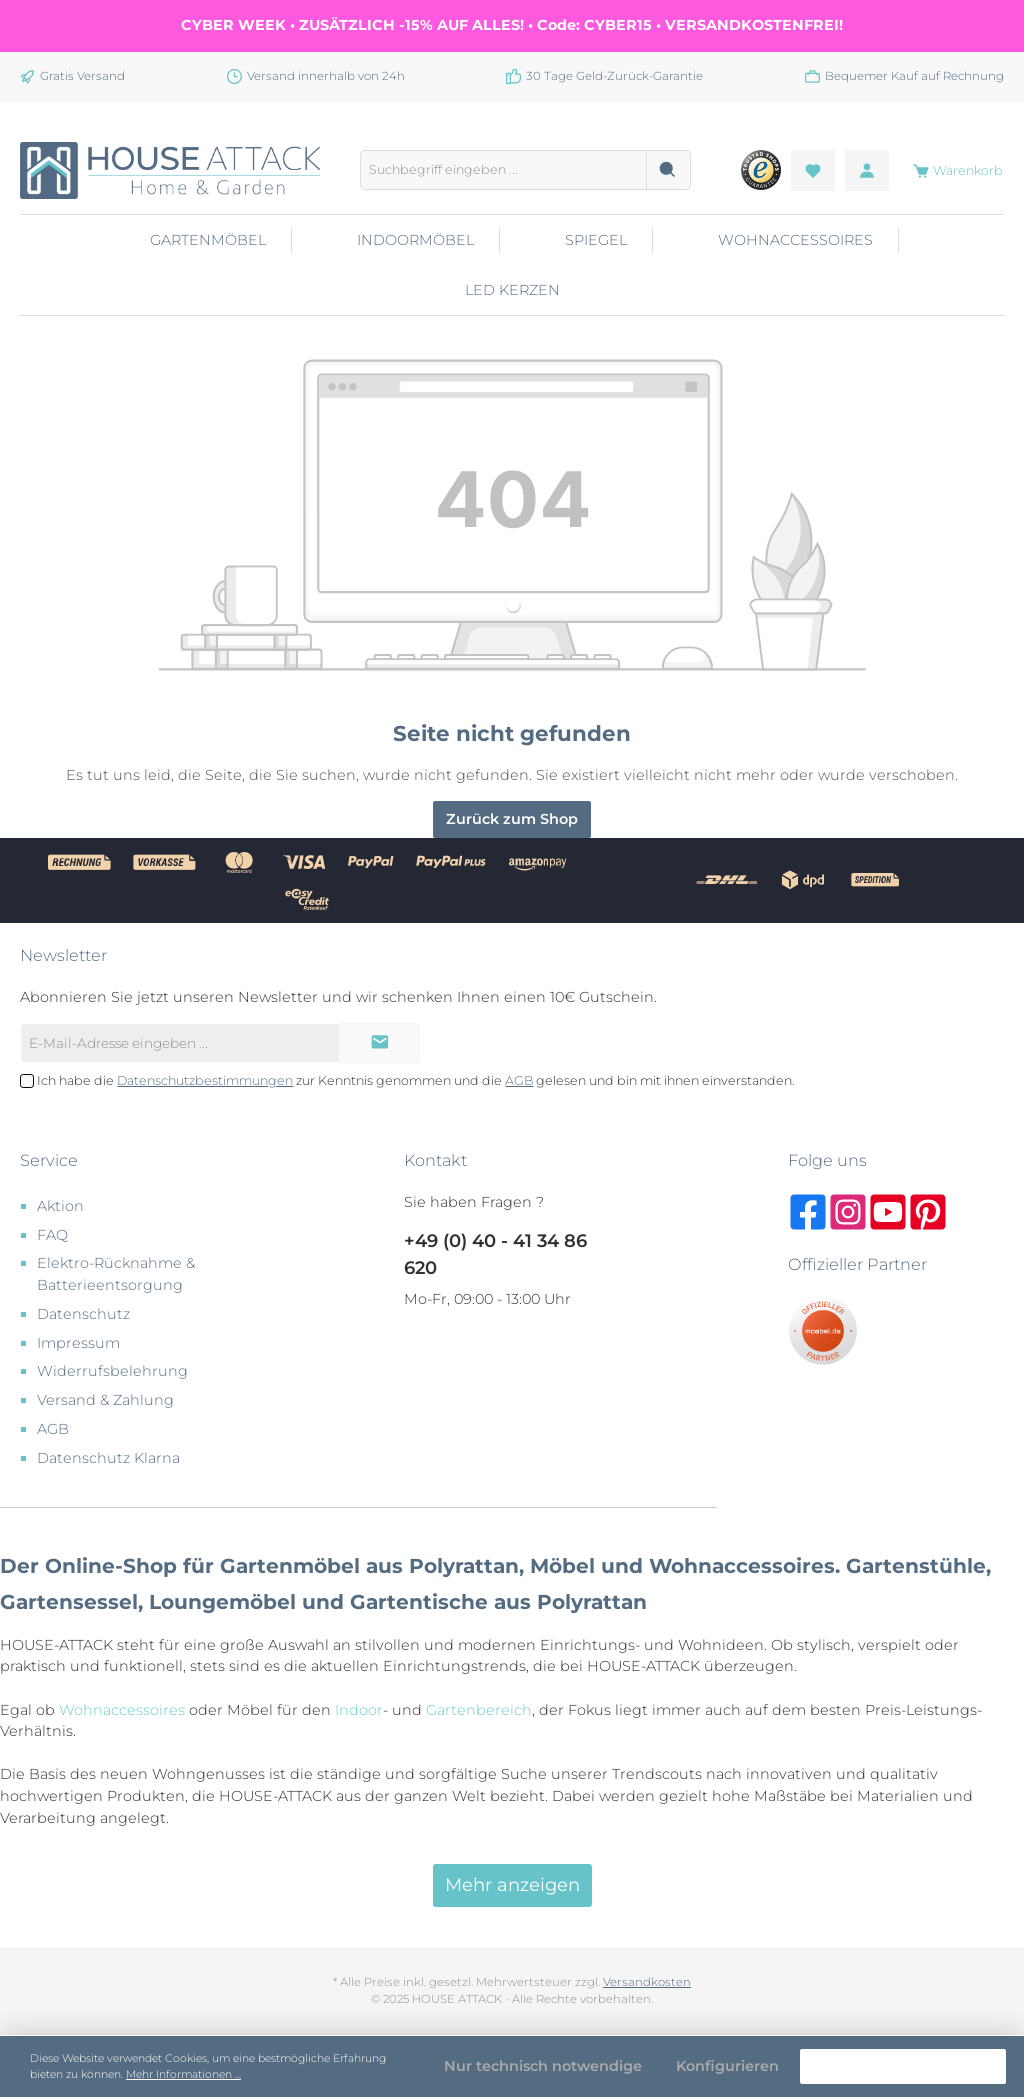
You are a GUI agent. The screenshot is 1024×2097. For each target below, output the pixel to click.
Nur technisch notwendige (543, 2066)
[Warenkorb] (951, 170)
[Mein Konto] (867, 170)
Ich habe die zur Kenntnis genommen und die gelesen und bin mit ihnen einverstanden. (416, 1080)
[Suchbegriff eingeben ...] (503, 170)
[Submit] (380, 1043)
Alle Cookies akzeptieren (903, 2066)
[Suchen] (668, 170)
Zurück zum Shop (512, 819)
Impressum (78, 1343)
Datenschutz (83, 1314)
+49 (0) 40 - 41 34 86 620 (495, 1254)
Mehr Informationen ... (183, 2074)
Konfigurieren (727, 2066)
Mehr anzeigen (512, 1885)
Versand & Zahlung (105, 1400)
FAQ (52, 1235)
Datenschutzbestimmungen (205, 1080)
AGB (519, 1080)
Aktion (60, 1206)
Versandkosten (647, 1982)
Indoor (359, 1710)
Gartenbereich (479, 1710)
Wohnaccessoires (122, 1710)
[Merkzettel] (813, 170)
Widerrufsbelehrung (112, 1371)
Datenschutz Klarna (108, 1458)
